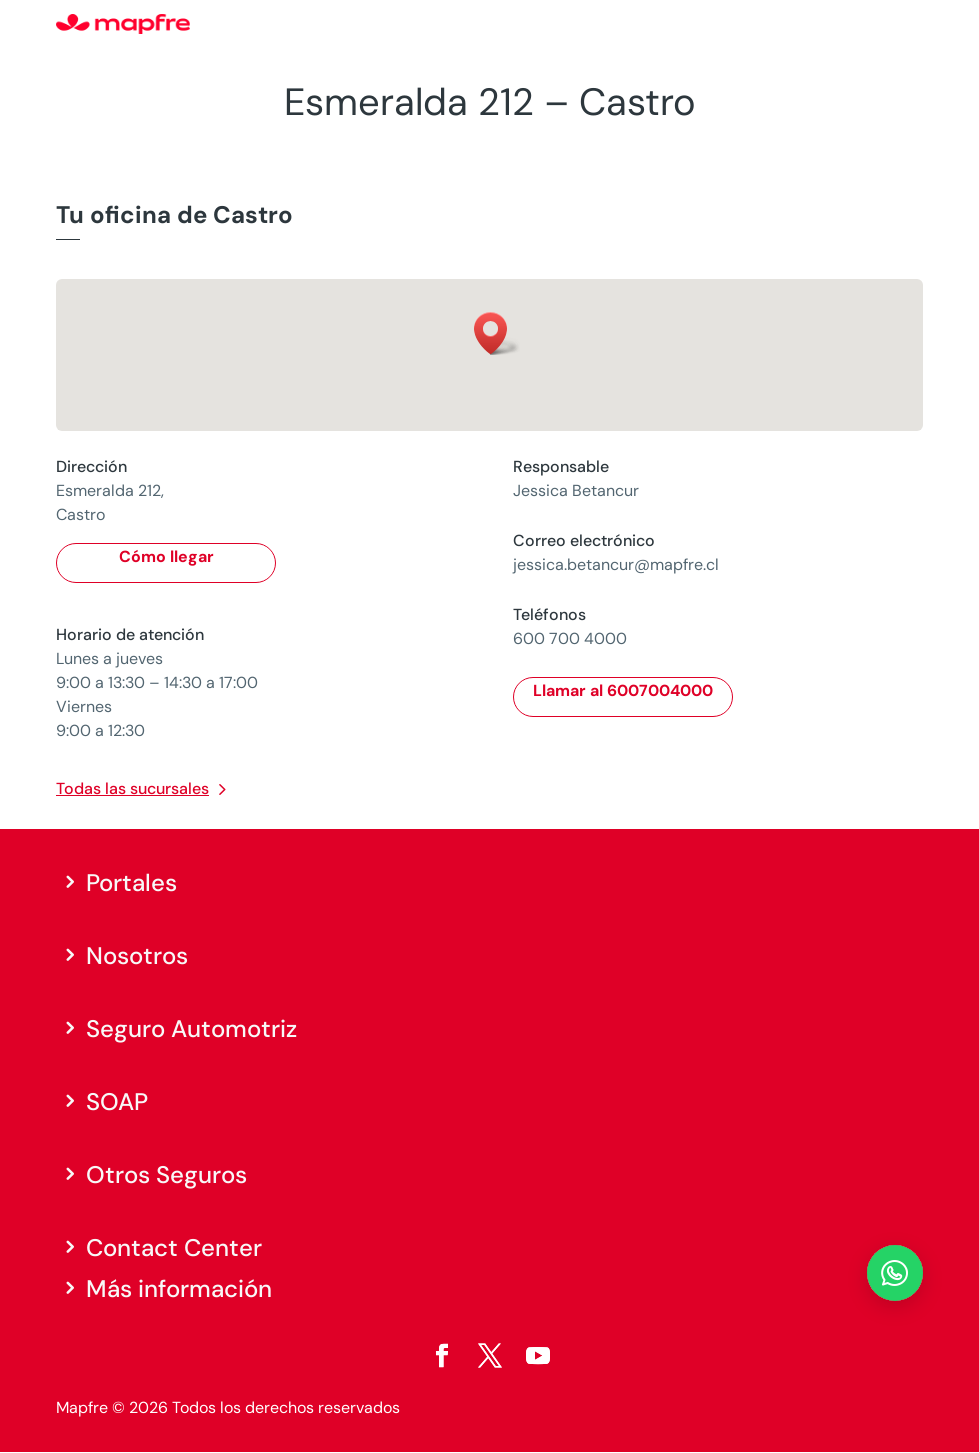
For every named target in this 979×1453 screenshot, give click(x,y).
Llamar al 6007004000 (623, 690)
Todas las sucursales (132, 788)
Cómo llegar (166, 556)
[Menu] (910, 25)
